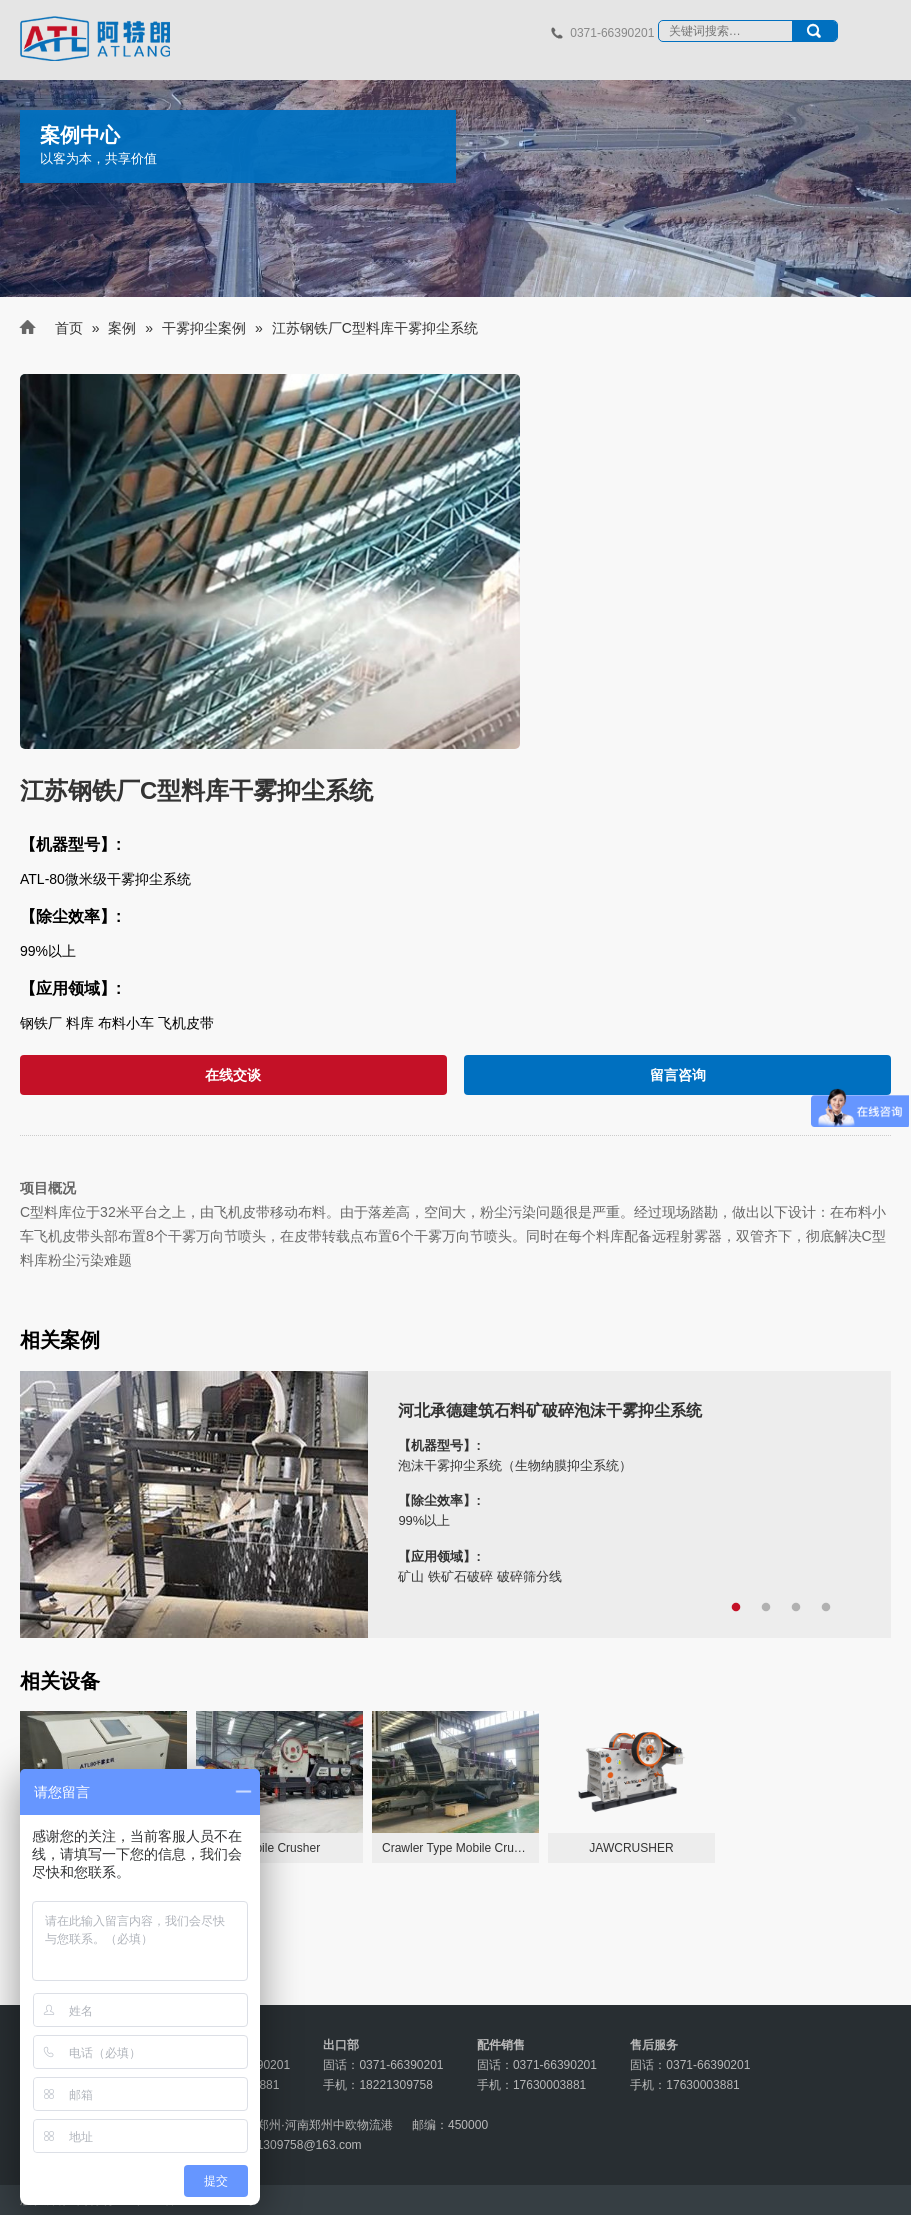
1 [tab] (736, 1608)
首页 (69, 328)
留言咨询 (678, 1075)
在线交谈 (233, 1075)
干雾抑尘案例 (204, 328)
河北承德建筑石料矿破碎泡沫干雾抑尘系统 (550, 1410)
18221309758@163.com (296, 2145)
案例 (122, 328)
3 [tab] (796, 1608)
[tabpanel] (455, 1504)
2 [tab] (766, 1608)
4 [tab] (826, 1608)
